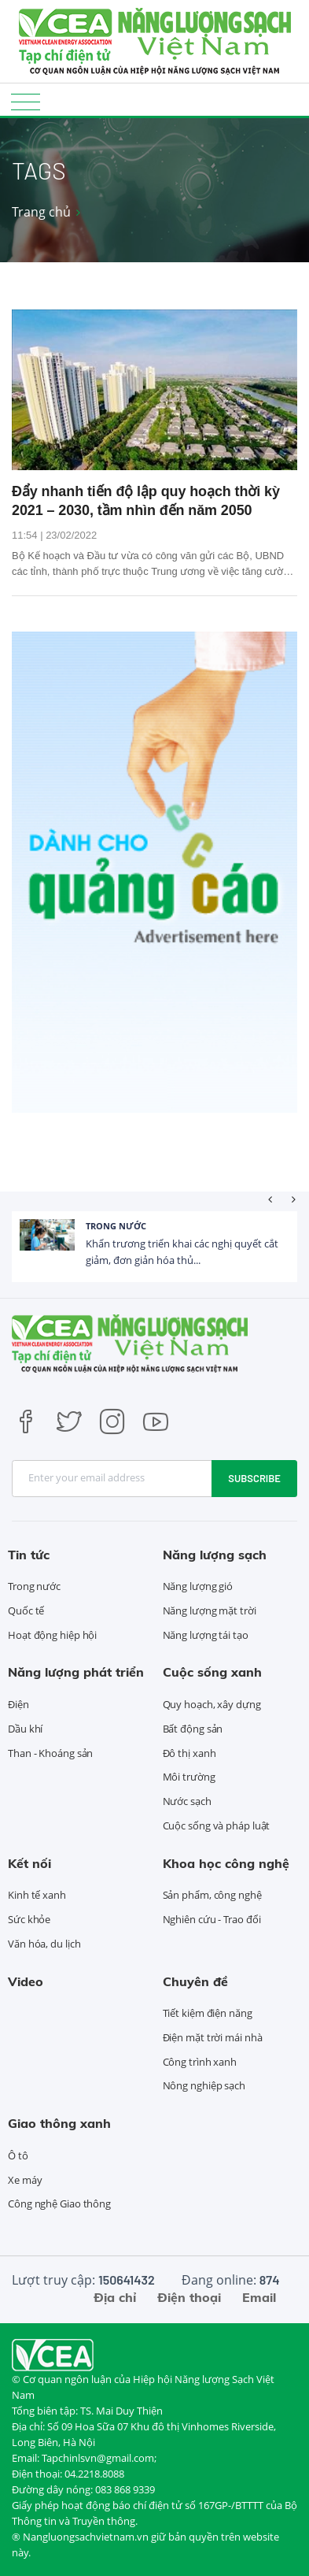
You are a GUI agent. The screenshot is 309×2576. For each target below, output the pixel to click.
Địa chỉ (115, 2297)
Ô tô (18, 2155)
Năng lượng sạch (215, 1554)
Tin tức (29, 1554)
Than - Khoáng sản (50, 1753)
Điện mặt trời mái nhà (213, 2037)
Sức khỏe (29, 1919)
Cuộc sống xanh (212, 1672)
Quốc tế (26, 1610)
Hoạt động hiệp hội (52, 1635)
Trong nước (116, 1226)
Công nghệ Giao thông (59, 2203)
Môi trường (189, 1777)
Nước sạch (187, 1801)
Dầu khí (25, 1729)
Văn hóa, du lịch (44, 1944)
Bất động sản (193, 1729)
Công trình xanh (200, 2062)
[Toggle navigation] (26, 101)
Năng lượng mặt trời (209, 1610)
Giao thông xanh (59, 2123)
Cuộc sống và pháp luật (216, 1825)
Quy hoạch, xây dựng (212, 1704)
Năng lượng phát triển (76, 1672)
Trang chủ (41, 212)
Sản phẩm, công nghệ (212, 1895)
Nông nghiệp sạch (204, 2085)
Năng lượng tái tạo (205, 1635)
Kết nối (29, 1863)
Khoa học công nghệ (226, 1863)
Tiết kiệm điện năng (207, 2013)
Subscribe (254, 1478)
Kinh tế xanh (37, 1895)
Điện (18, 1704)
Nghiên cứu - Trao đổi (212, 1919)
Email (259, 2297)
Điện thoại (189, 2297)
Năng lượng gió (198, 1586)
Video (25, 1981)
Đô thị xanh (189, 1753)
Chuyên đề (195, 1981)
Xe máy (25, 2180)
